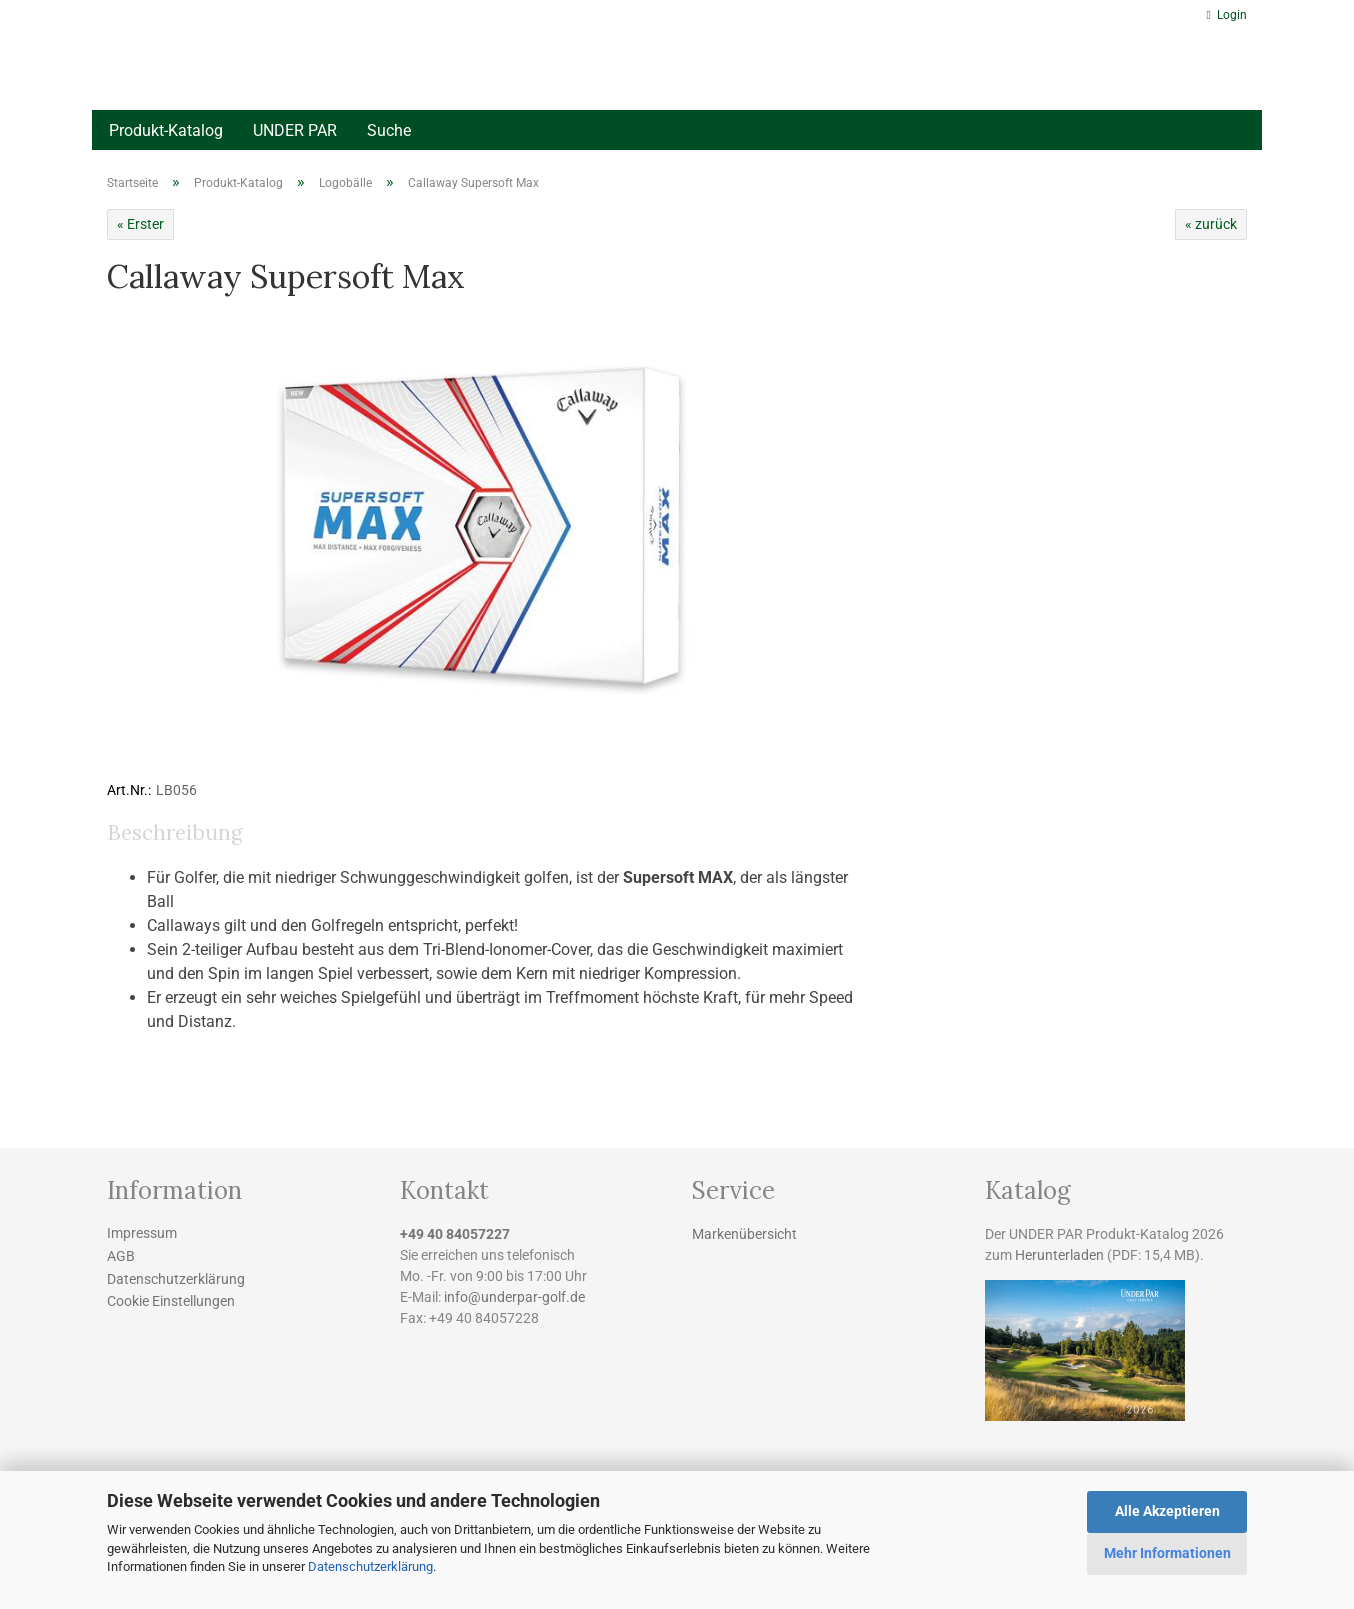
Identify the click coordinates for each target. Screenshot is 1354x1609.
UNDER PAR (295, 130)
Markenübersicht (744, 1234)
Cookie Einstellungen (171, 1301)
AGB (121, 1256)
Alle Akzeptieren (1167, 1511)
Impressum (142, 1233)
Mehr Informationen (1167, 1553)
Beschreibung (174, 832)
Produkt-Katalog (166, 130)
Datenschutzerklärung (370, 1566)
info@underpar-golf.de (514, 1297)
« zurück (1211, 224)
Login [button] (1227, 15)
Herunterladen (1059, 1255)
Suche (389, 130)
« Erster (140, 224)
